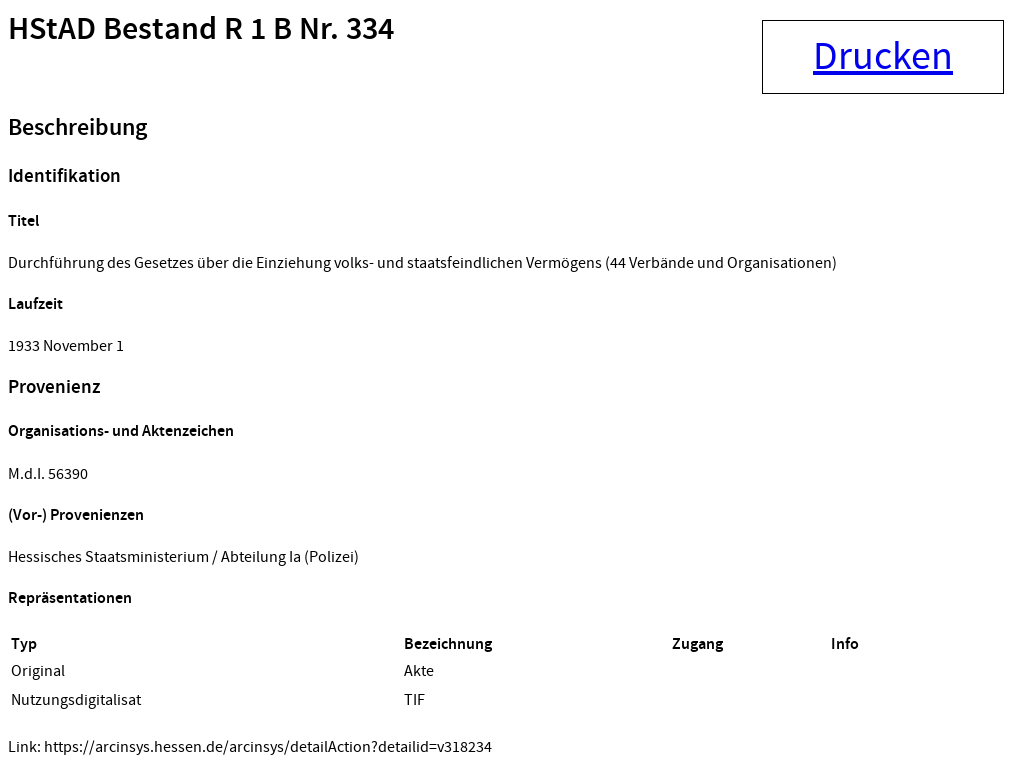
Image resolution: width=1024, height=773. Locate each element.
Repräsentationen (70, 598)
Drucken (883, 57)
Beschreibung (77, 128)
